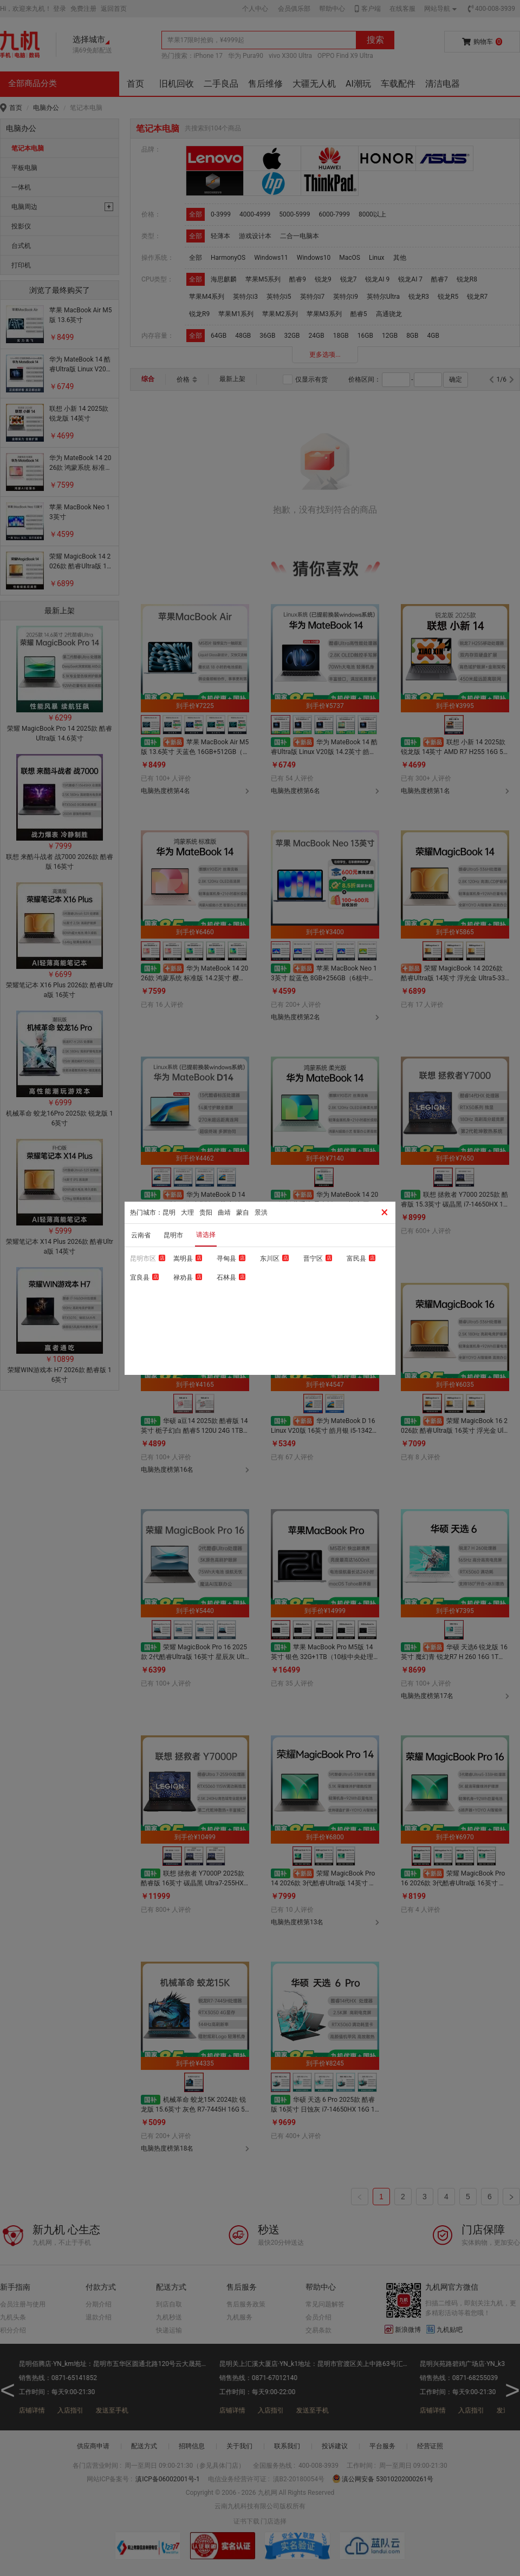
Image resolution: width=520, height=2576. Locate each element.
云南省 (141, 1235)
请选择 (206, 1234)
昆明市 (173, 1235)
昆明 (169, 1212)
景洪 (261, 1212)
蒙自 (242, 1212)
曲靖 (224, 1212)
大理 (187, 1212)
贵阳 (205, 1212)
